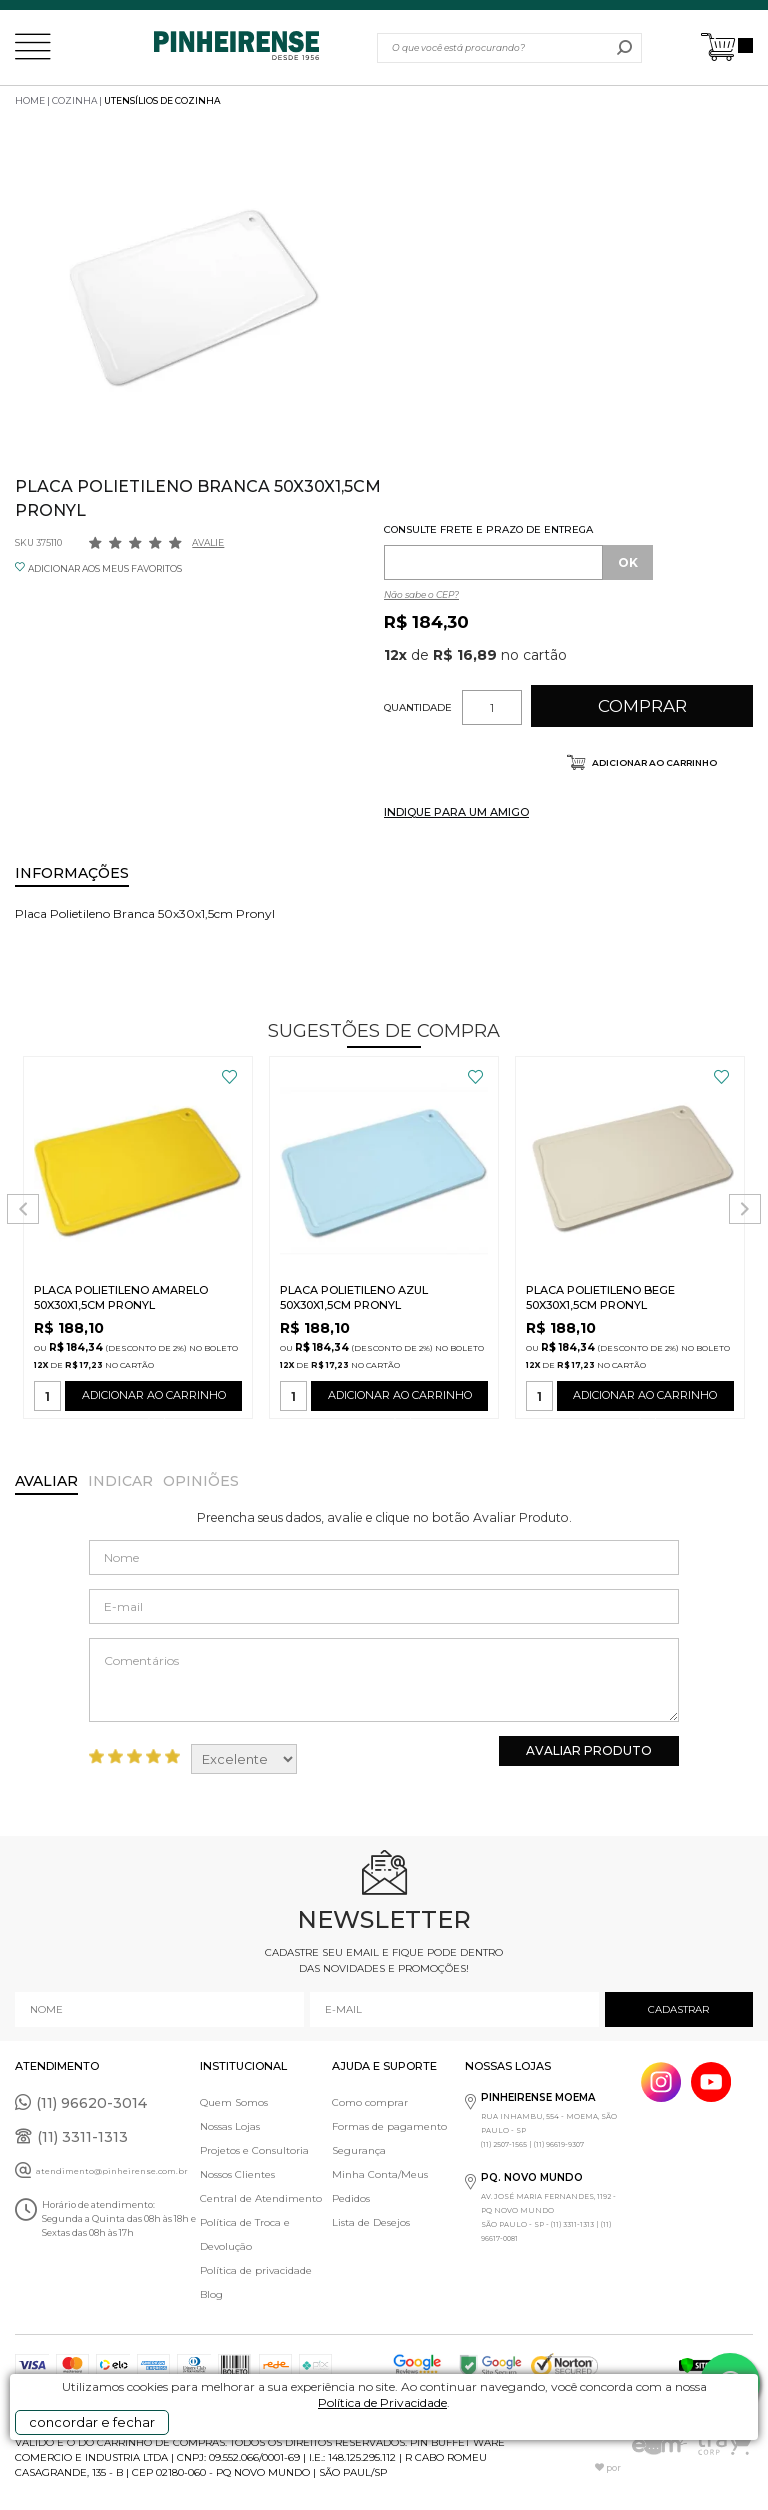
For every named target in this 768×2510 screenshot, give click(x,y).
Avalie (208, 542)
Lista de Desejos (371, 2222)
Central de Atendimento (261, 2198)
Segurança (359, 2150)
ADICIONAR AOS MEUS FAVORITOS (105, 568)
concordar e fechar (92, 2422)
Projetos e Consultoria (254, 2150)
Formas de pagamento (389, 2126)
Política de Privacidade (382, 2402)
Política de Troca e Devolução (245, 2234)
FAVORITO (229, 1077)
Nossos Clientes (237, 2174)
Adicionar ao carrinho (653, 762)
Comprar (642, 706)
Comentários (384, 1680)
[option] (194, 295)
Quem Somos (234, 2102)
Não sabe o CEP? (421, 594)
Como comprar (370, 2102)
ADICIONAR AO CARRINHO (153, 1399)
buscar (624, 48)
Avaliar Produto (589, 1750)
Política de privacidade (256, 2270)
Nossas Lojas (230, 2126)
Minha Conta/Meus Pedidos (380, 2186)
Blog (211, 2294)
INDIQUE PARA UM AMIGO (456, 812)
